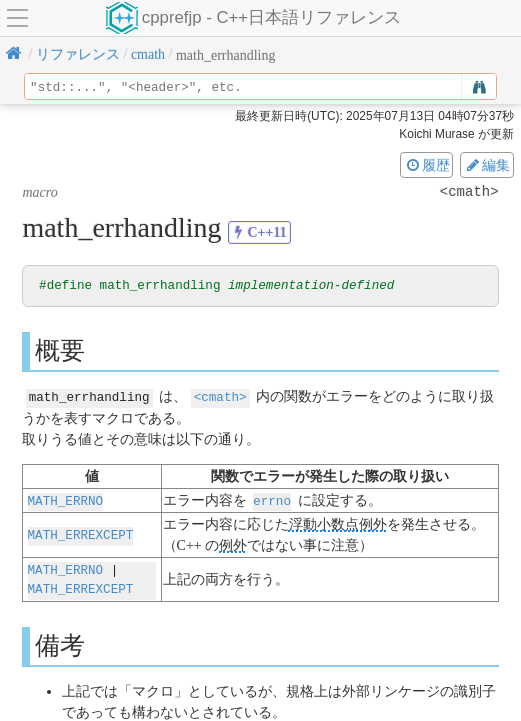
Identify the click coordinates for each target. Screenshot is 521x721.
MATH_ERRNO (66, 500)
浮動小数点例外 (338, 524)
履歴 (427, 165)
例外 (233, 545)
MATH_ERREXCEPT (81, 534)
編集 (487, 165)
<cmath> (220, 397)
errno (272, 500)
